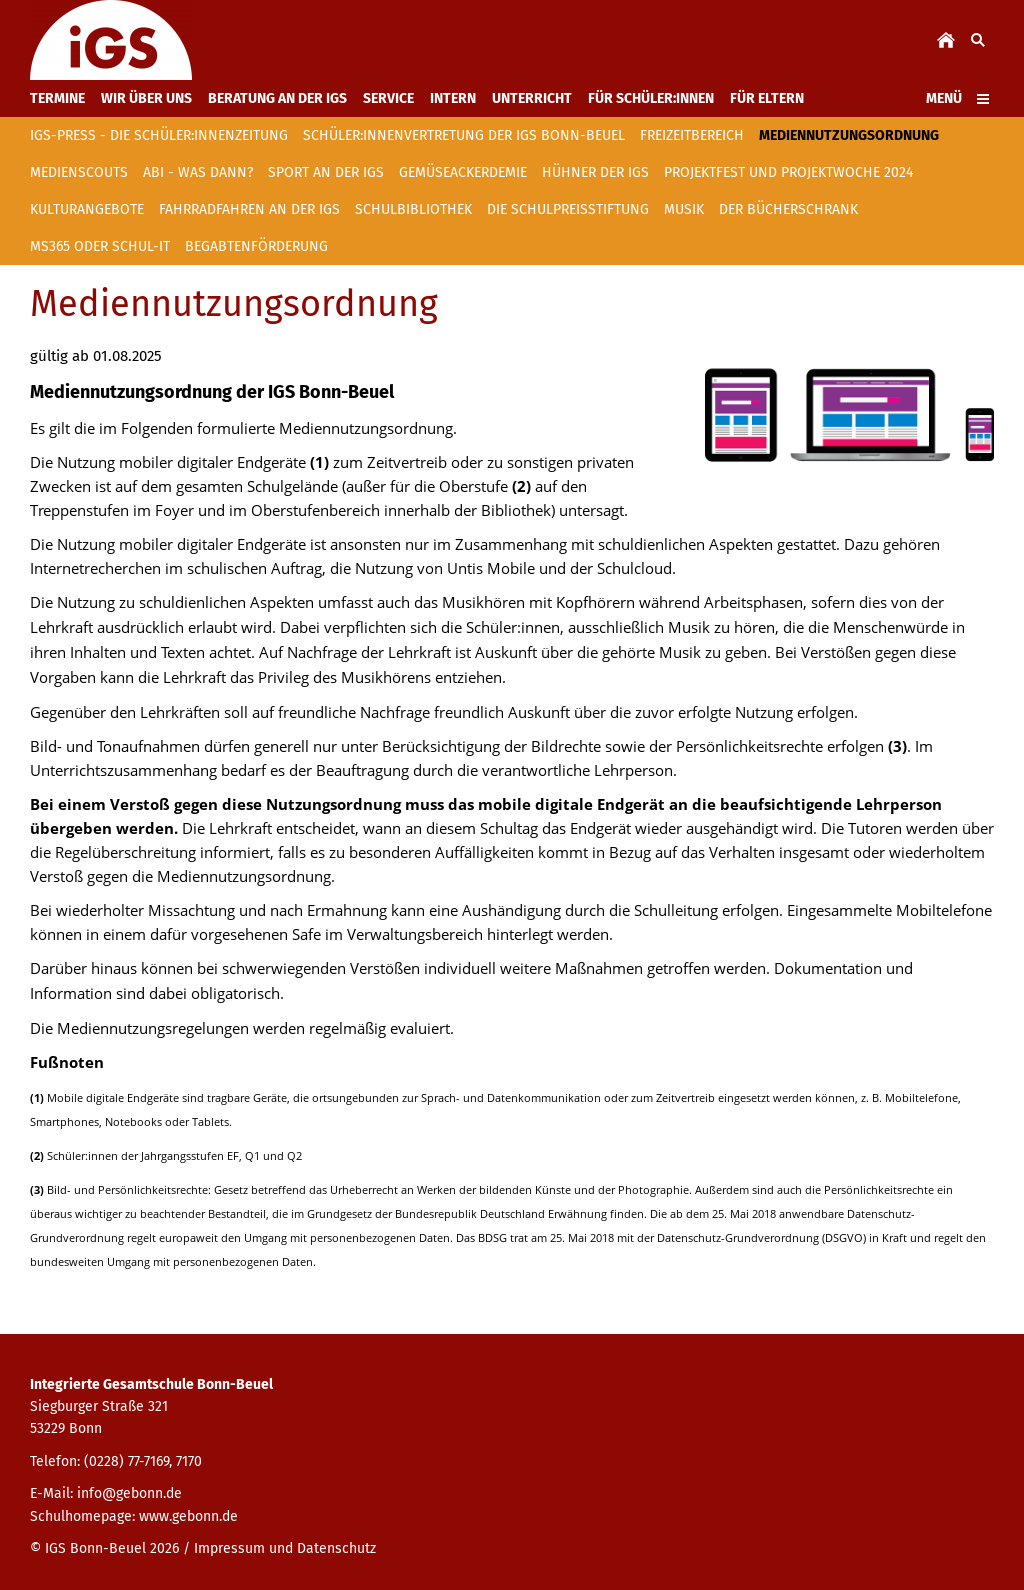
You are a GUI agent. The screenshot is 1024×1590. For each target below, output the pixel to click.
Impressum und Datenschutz (285, 1548)
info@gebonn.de (129, 1493)
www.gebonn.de (188, 1516)
